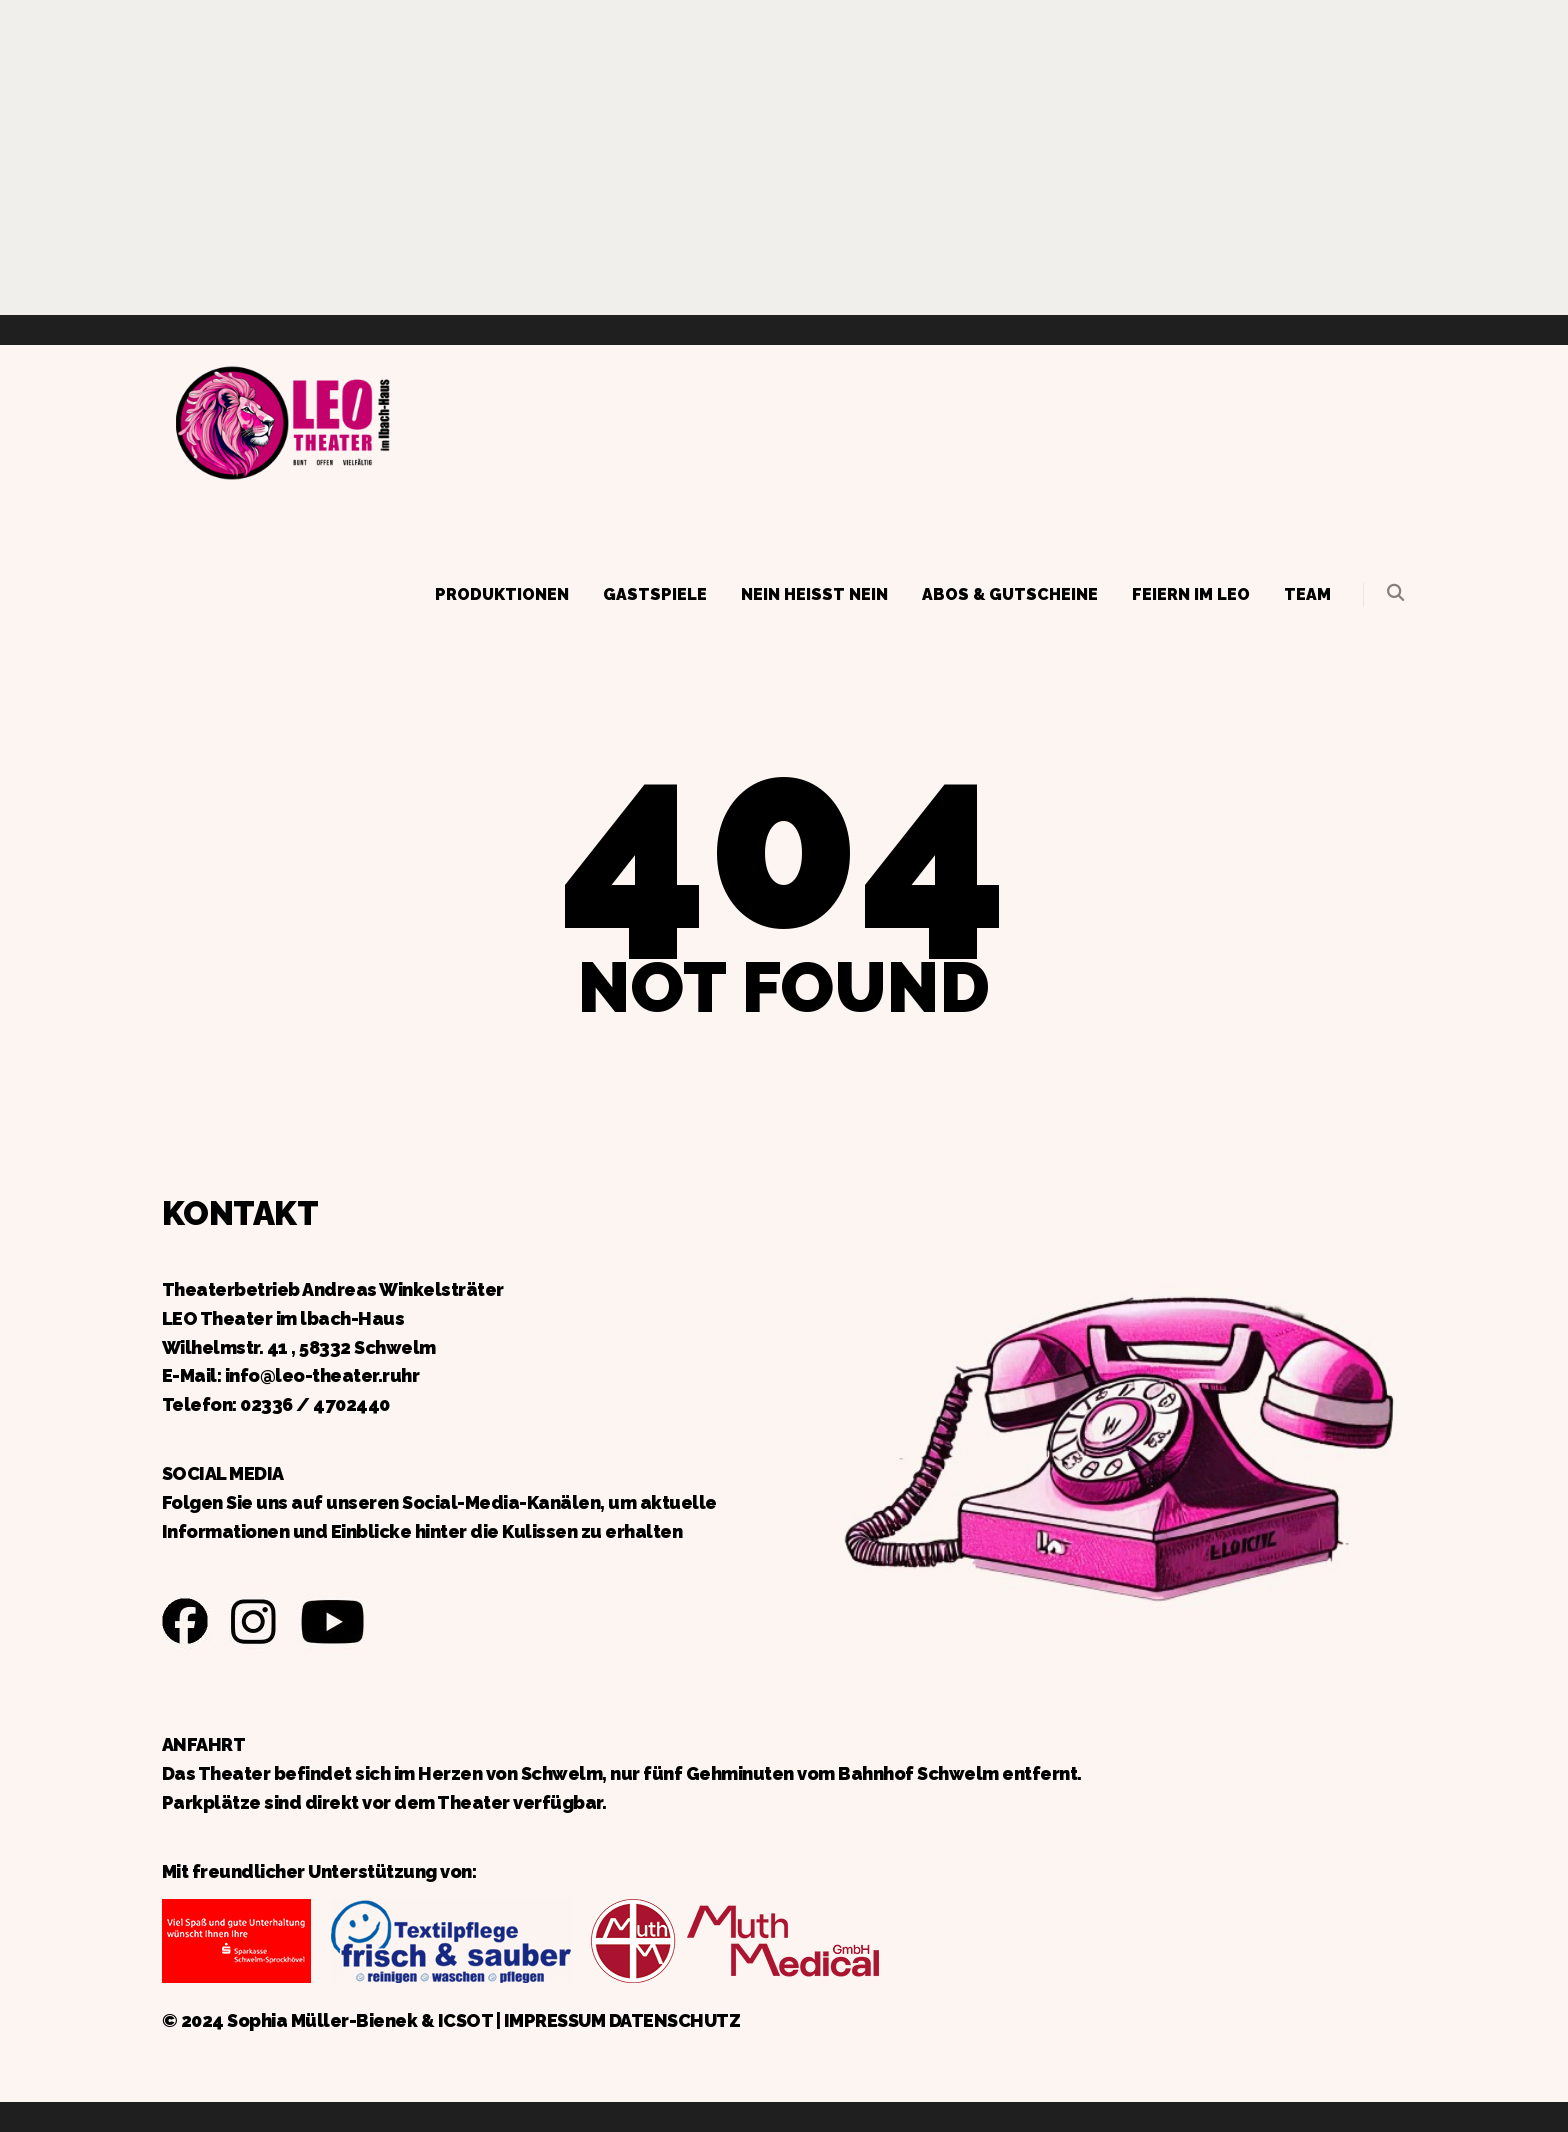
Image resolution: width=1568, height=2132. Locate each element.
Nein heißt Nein (814, 594)
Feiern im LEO (1191, 594)
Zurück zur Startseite (282, 420)
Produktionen (502, 594)
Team (1307, 594)
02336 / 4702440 (315, 1404)
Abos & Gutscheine (1010, 594)
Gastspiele (655, 594)
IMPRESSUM (555, 2020)
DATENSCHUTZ (675, 2020)
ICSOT (465, 2020)
